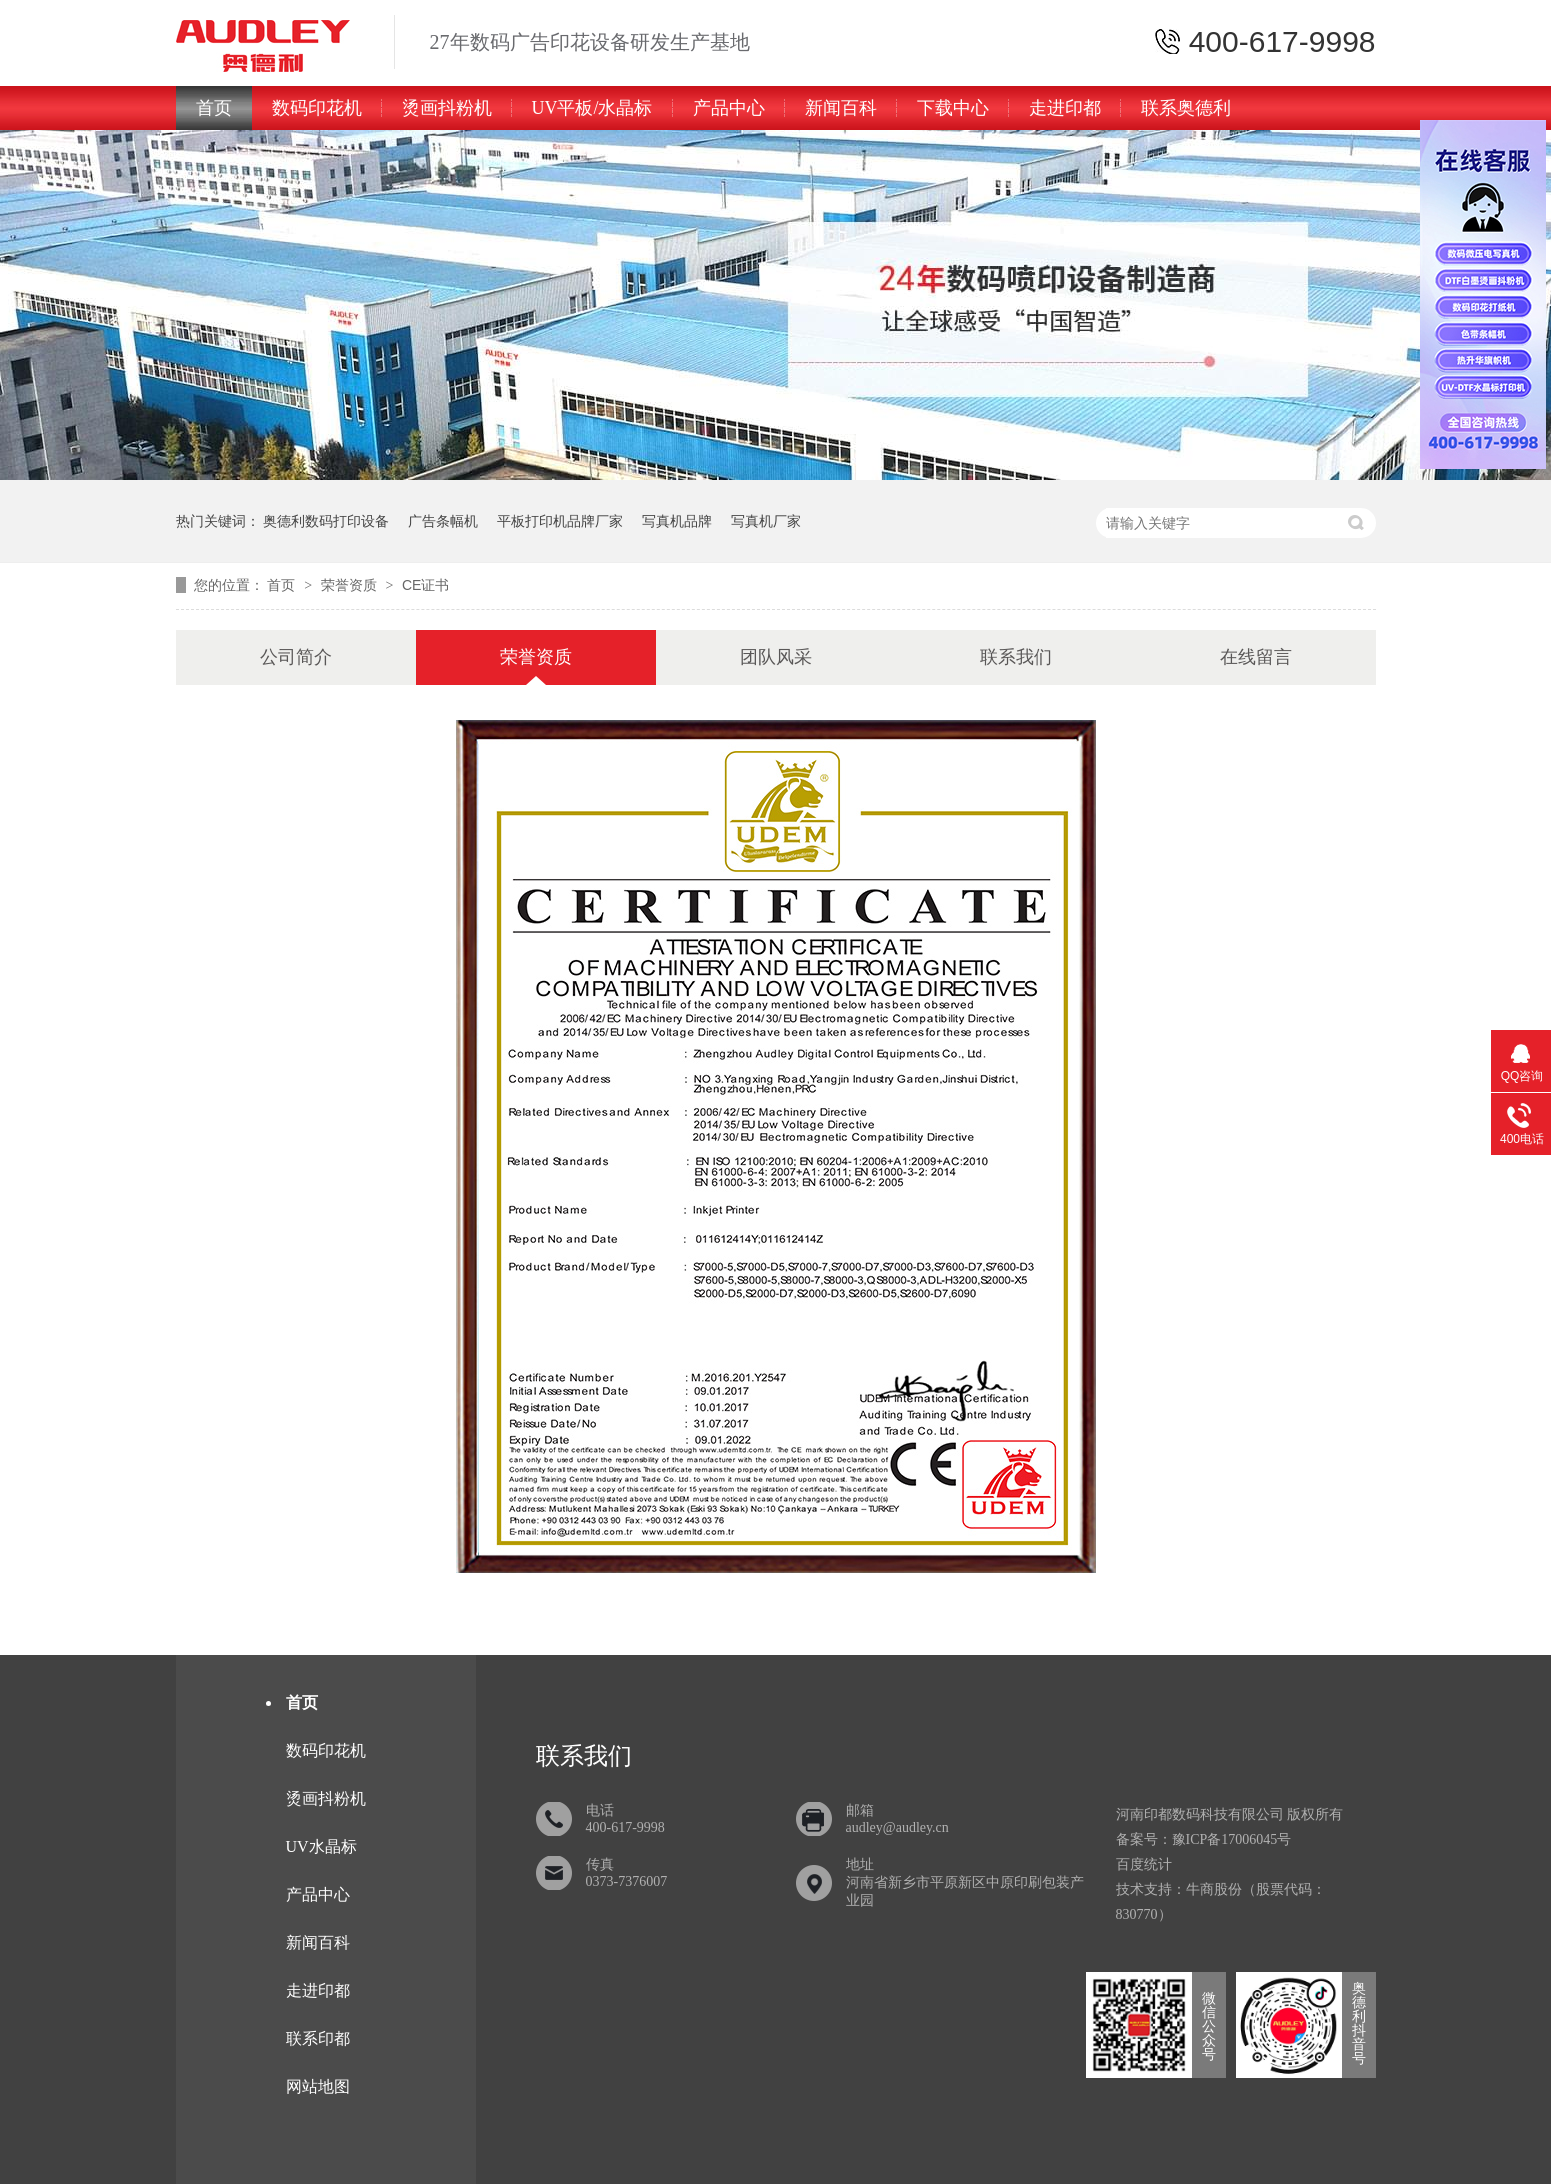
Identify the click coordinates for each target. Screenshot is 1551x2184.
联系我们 (1016, 657)
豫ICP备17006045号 (1232, 1839)
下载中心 (953, 108)
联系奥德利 (1186, 108)
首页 (214, 108)
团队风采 (776, 657)
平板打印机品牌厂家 (560, 521)
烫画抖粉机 (447, 108)
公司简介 (296, 657)
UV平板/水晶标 (592, 108)
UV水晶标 (321, 1846)
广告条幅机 (443, 521)
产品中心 (729, 108)
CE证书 (425, 585)
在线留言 (1256, 657)
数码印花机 (317, 108)
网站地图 (318, 2086)
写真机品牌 (677, 521)
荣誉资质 (351, 585)
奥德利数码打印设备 (326, 521)
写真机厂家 (766, 521)
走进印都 (1065, 108)
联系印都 (318, 2038)
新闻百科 (841, 108)
